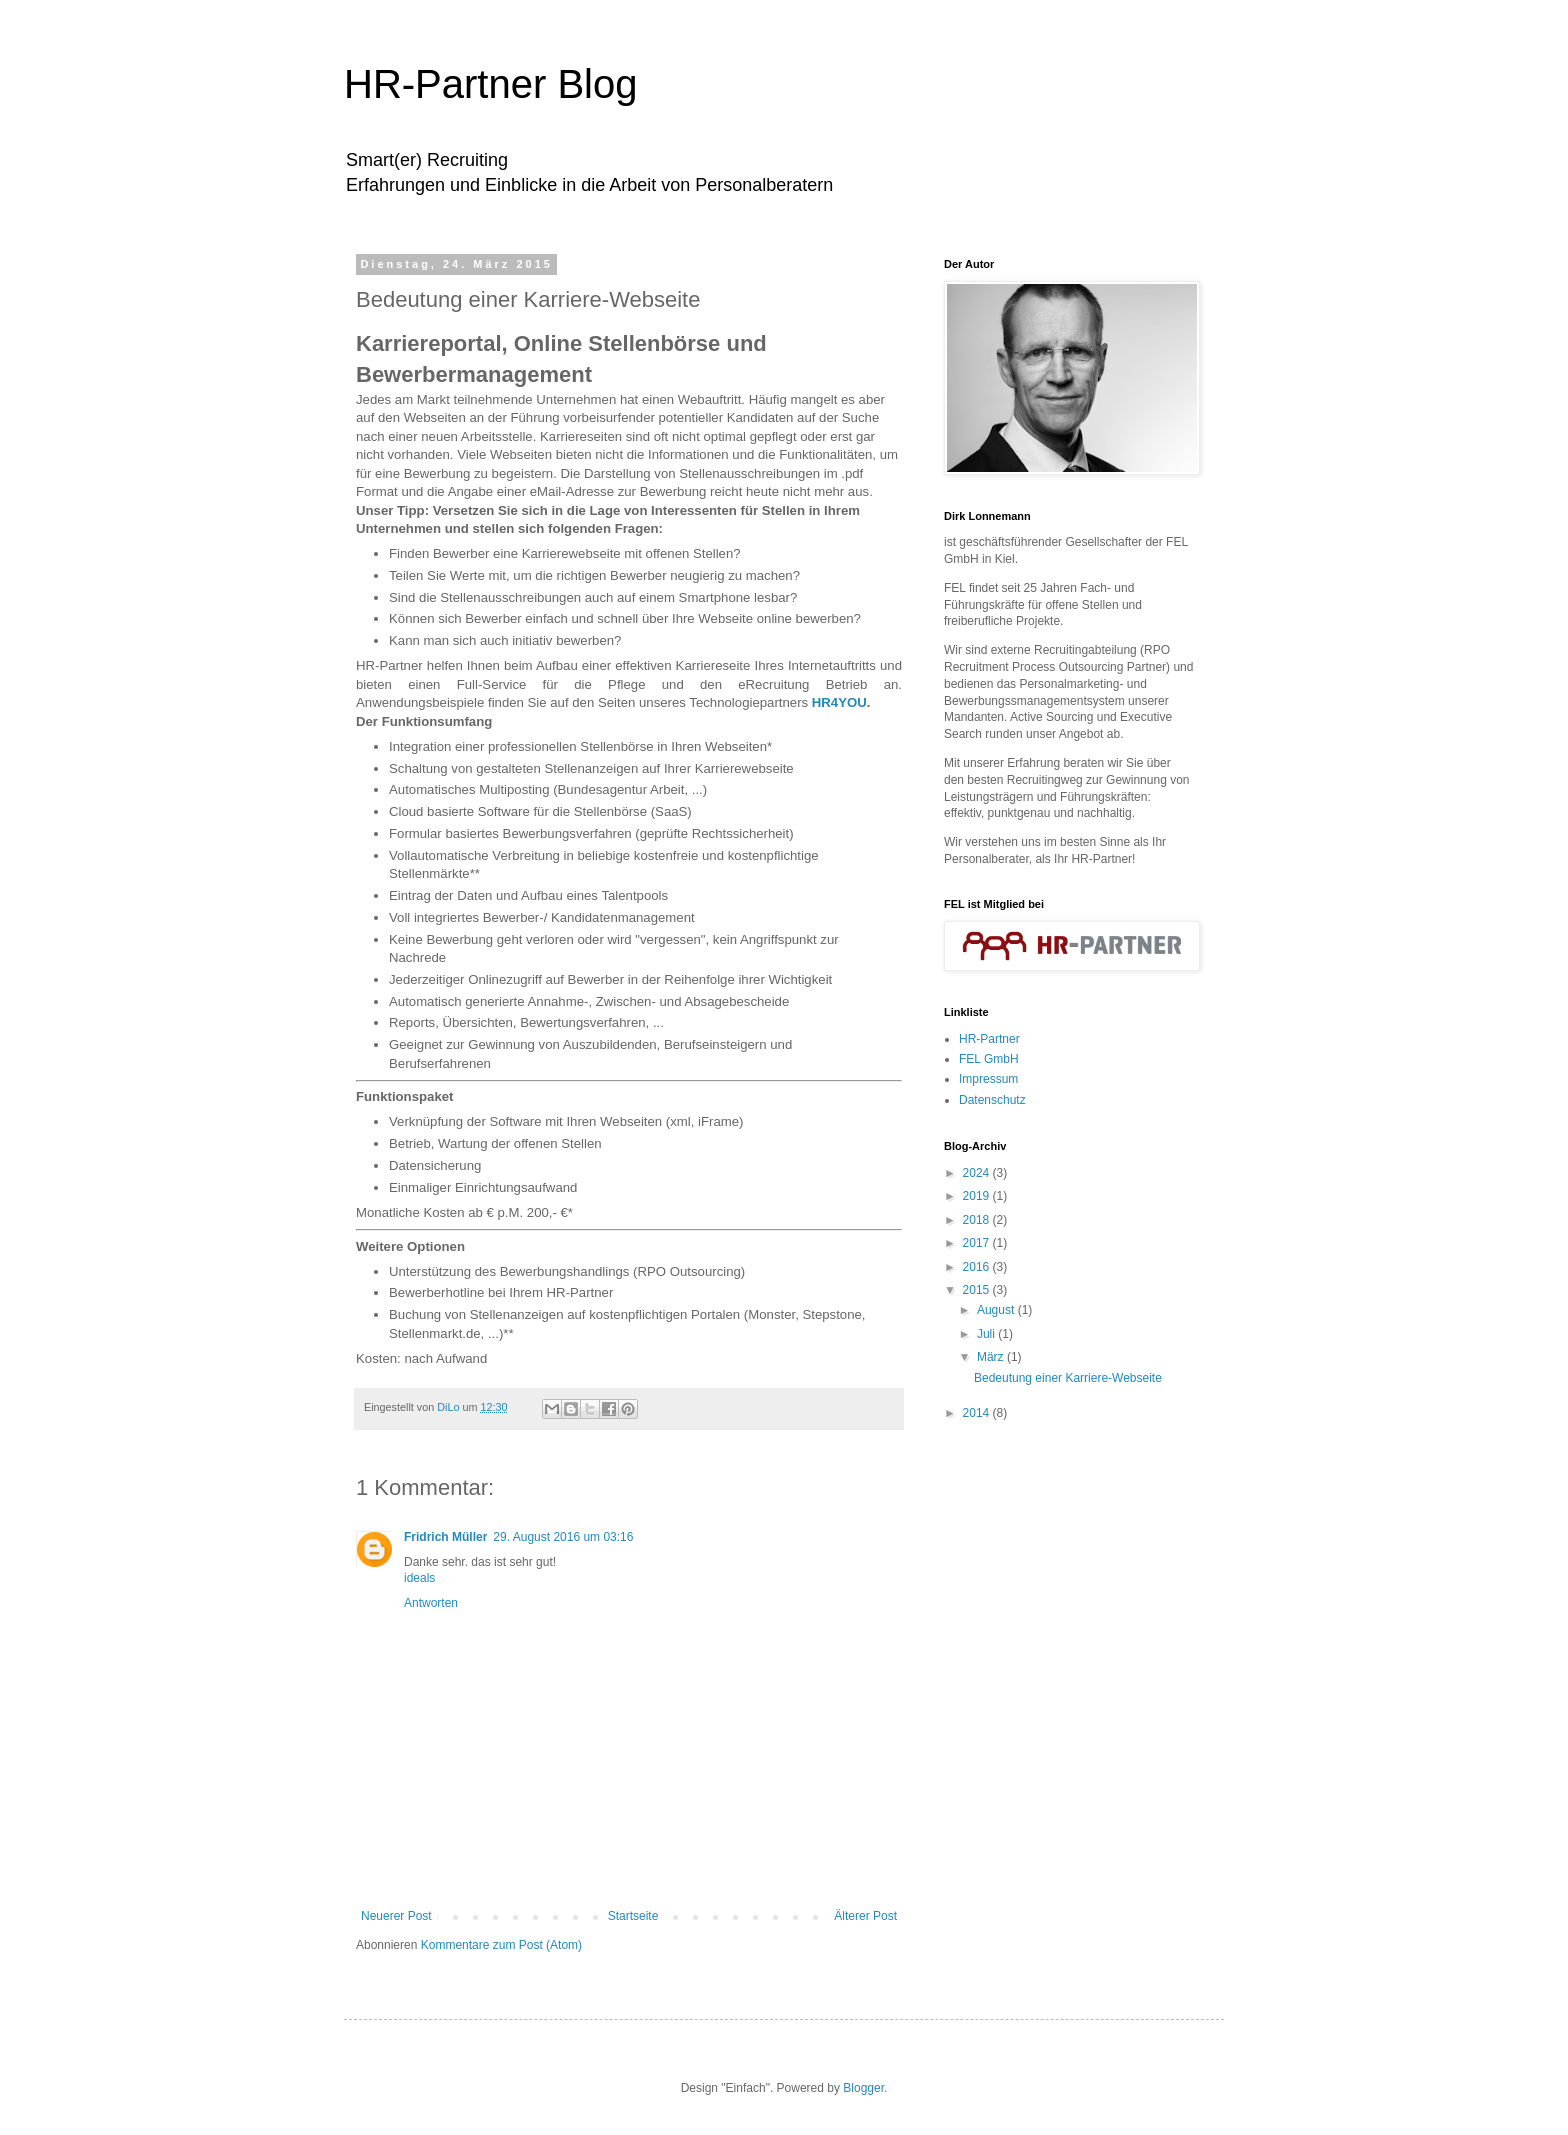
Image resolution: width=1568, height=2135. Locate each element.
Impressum (988, 1079)
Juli (987, 1334)
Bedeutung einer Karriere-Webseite (1068, 1378)
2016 (978, 1267)
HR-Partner (989, 1039)
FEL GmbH (989, 1059)
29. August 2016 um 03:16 (563, 1537)
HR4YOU (839, 702)
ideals (419, 1578)
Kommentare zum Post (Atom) (501, 1945)
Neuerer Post (396, 1916)
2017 (978, 1243)
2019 (978, 1196)
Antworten (431, 1603)
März (992, 1357)
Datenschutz (992, 1100)
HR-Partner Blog (490, 84)
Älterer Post (865, 1916)
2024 (978, 1173)
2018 (978, 1220)
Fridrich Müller (445, 1537)
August (997, 1310)
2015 (978, 1290)
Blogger (863, 2088)
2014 (978, 1413)
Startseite (633, 1916)
